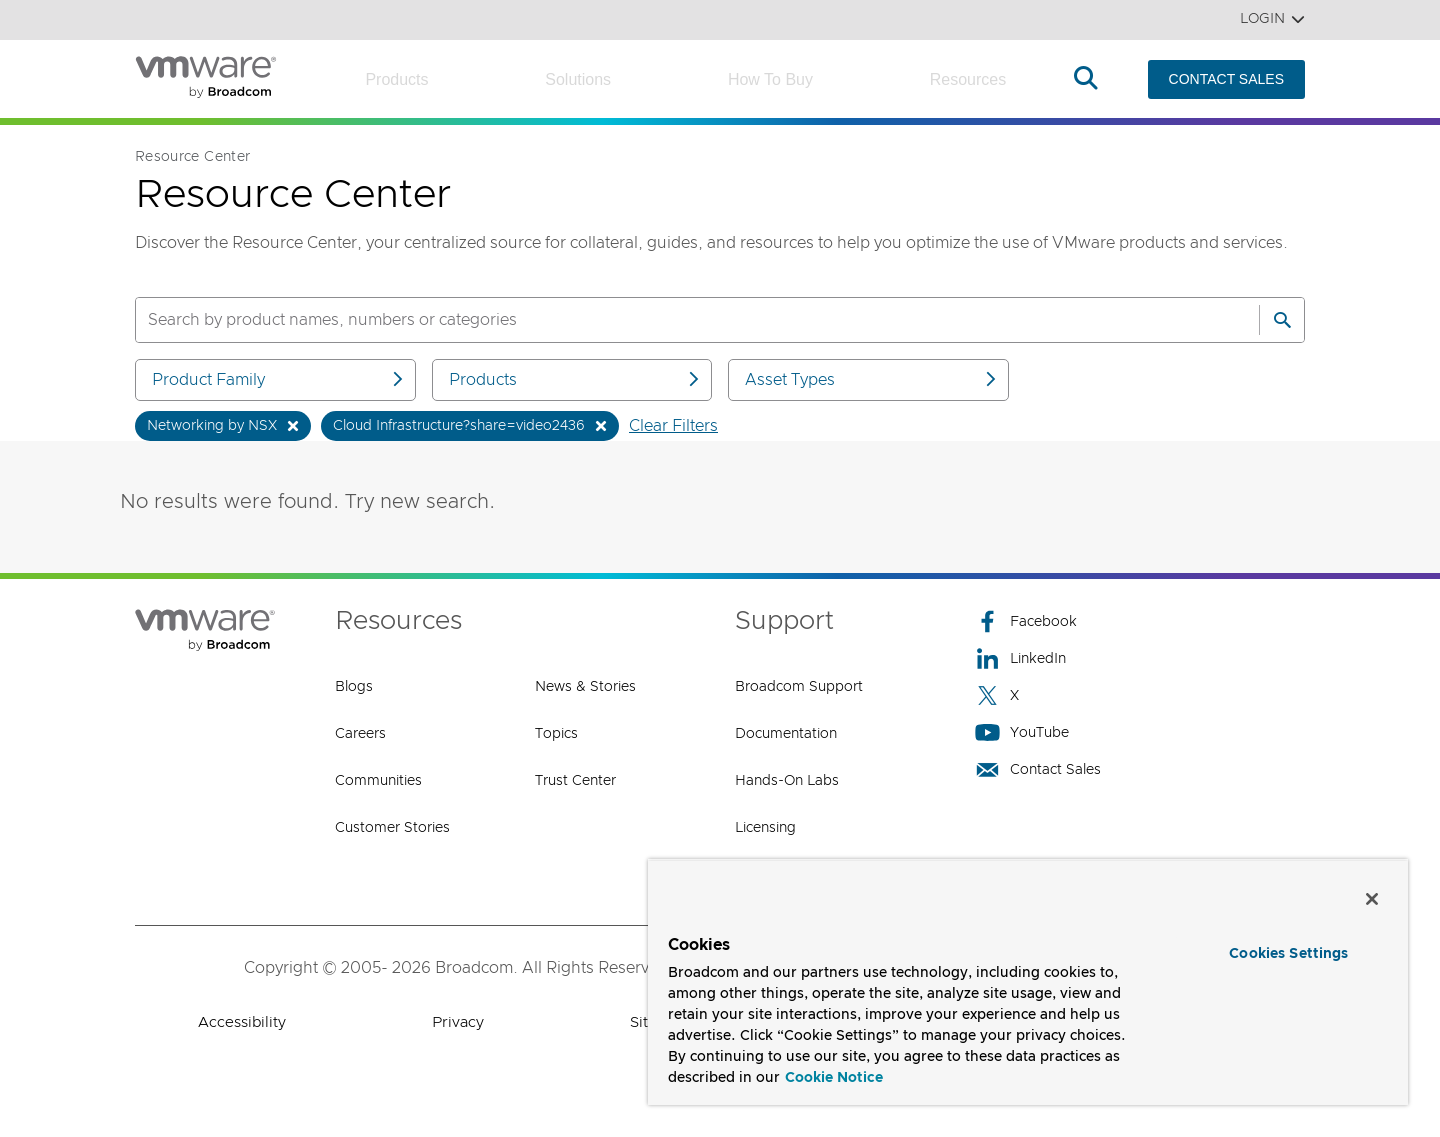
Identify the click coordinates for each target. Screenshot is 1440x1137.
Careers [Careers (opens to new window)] (360, 734)
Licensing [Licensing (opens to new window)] (765, 828)
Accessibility (242, 1022)
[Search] (1282, 320)
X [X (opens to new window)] (997, 695)
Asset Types (872, 379)
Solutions (578, 79)
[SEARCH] (676, 320)
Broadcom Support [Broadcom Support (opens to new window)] (799, 687)
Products (396, 79)
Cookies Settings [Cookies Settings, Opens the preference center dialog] (1288, 954)
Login (1272, 19)
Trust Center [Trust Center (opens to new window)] (575, 781)
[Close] (1372, 899)
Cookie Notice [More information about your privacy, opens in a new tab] (834, 1078)
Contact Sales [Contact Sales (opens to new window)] (1038, 769)
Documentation (786, 734)
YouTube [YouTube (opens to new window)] (1022, 732)
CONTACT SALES (1226, 79)
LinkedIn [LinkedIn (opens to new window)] (1020, 658)
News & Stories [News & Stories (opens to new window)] (585, 687)
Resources (968, 79)
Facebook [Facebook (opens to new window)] (1026, 621)
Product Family (279, 379)
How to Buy (770, 79)
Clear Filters (673, 426)
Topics (556, 734)
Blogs (354, 687)
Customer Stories (392, 828)
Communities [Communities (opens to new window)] (378, 781)
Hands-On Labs (787, 781)
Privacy (458, 1022)
